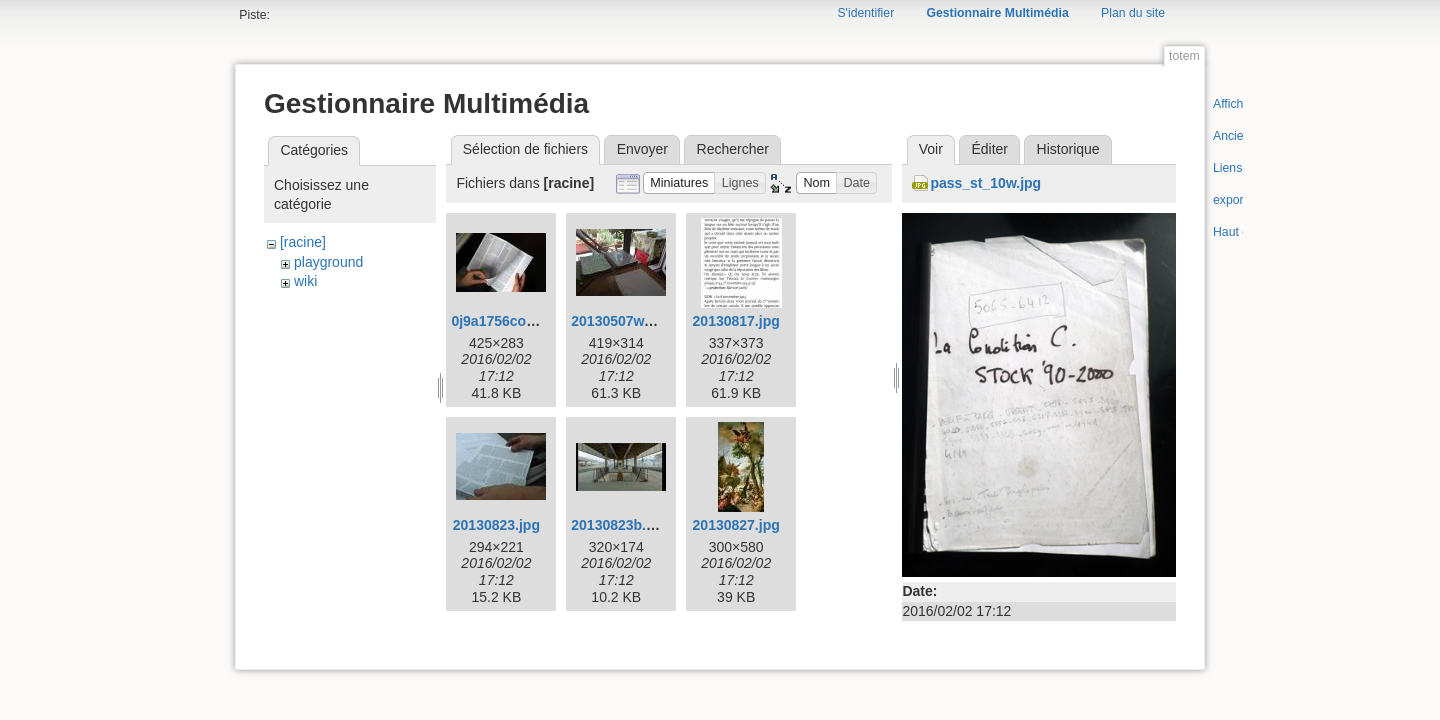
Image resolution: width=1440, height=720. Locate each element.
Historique (1068, 149)
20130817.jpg (736, 321)
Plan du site (1133, 13)
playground (328, 262)
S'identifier (865, 13)
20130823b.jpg (619, 525)
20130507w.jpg (620, 321)
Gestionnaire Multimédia (997, 13)
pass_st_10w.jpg (985, 183)
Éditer (989, 149)
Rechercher (733, 149)
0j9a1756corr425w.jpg (523, 321)
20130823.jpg (496, 525)
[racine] (303, 242)
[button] (679, 183)
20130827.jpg (736, 525)
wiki (305, 281)
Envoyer (642, 149)
